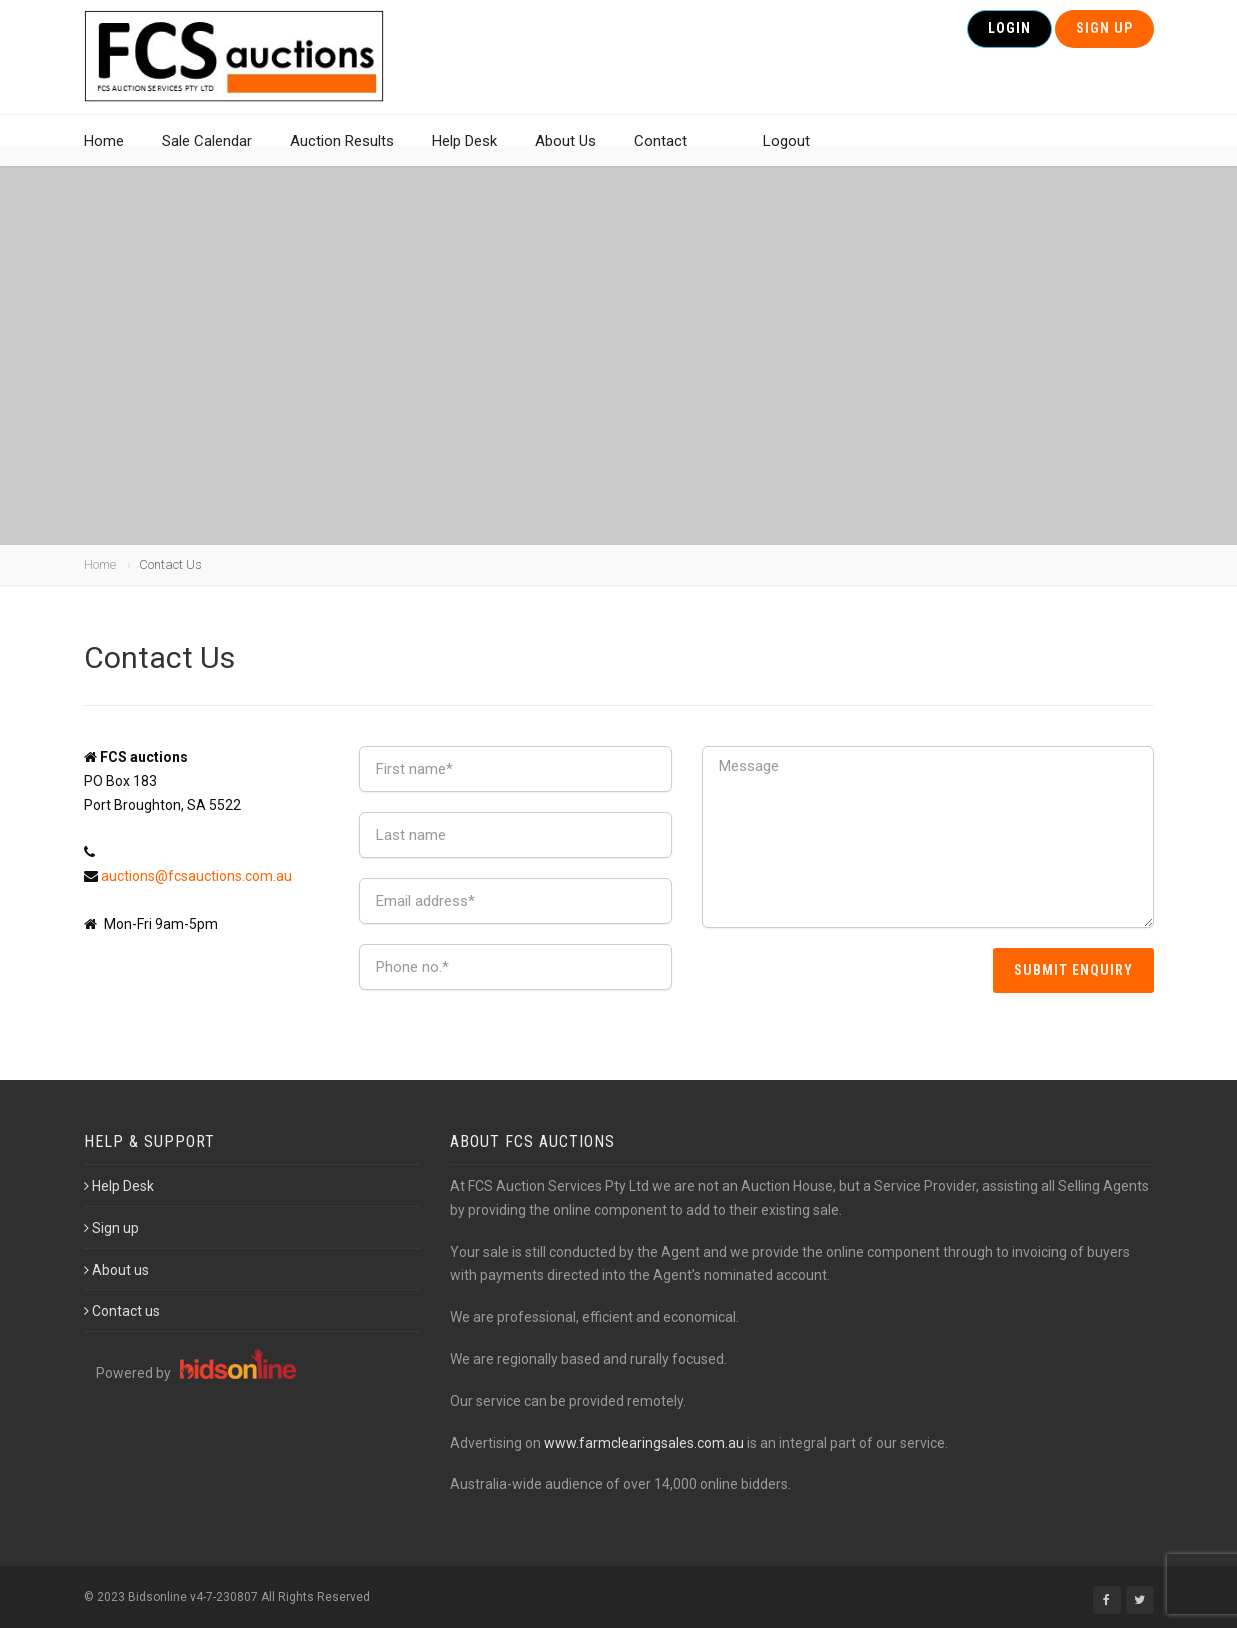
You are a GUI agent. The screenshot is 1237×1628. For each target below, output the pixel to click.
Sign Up (1104, 38)
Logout (786, 155)
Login (1009, 38)
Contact (660, 155)
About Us (565, 155)
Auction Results (342, 155)
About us (116, 1270)
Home (104, 155)
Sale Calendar (207, 155)
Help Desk (464, 155)
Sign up (111, 1228)
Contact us (122, 1311)
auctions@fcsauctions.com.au (196, 876)
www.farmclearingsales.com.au (644, 1443)
